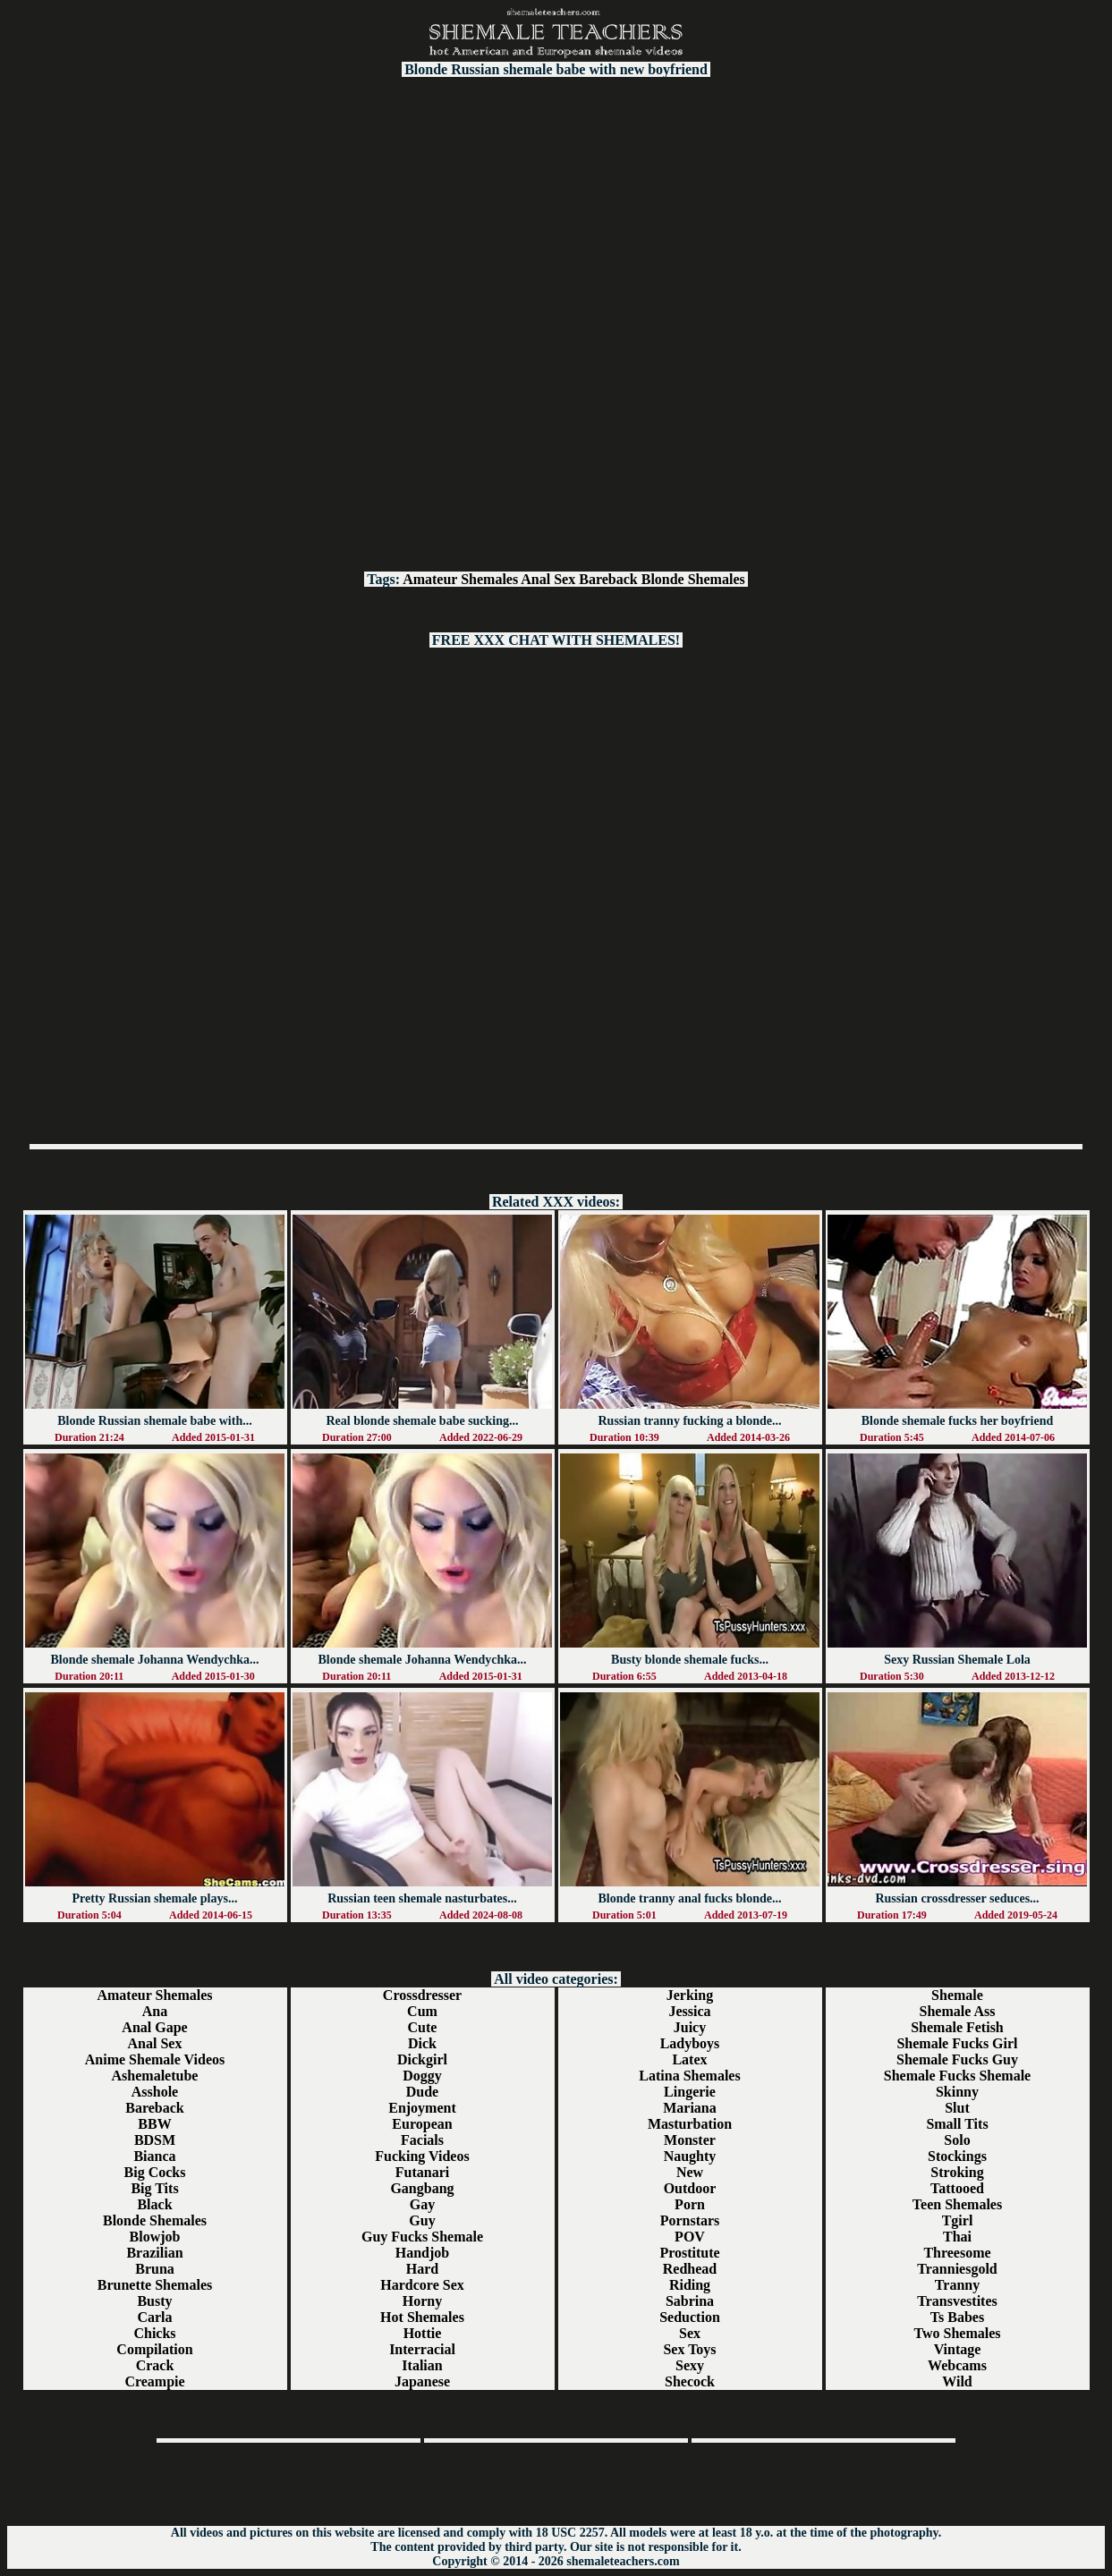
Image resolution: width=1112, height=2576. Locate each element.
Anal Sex (548, 579)
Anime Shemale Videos (155, 2059)
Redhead (690, 2268)
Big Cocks (155, 2172)
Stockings (957, 2156)
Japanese (422, 2381)
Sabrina (690, 2301)
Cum (422, 2011)
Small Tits (957, 2123)
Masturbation (690, 2123)
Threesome (956, 2252)
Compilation (154, 2349)
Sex (689, 2333)
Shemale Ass (958, 2011)
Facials (422, 2140)
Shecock (690, 2381)
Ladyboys (690, 2043)
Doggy (422, 2075)
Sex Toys (689, 2349)
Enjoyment (422, 2107)
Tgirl (957, 2220)
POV (690, 2236)
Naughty (690, 2156)
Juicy (690, 2027)
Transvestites (957, 2301)
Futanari (422, 2172)
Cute (422, 2027)
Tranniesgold (957, 2268)
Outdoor (690, 2188)
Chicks (154, 2333)
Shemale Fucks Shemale (957, 2075)
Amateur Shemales (460, 579)
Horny (422, 2301)
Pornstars (690, 2220)
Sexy (689, 2365)
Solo (957, 2140)
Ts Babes (957, 2317)
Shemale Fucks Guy (957, 2059)
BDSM (154, 2140)
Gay (422, 2204)
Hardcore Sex (421, 2284)
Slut (957, 2107)
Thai (957, 2236)
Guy (422, 2220)
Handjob (422, 2252)
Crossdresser (422, 1995)
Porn (690, 2204)
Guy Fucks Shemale (422, 2236)
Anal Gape (154, 2027)
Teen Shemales (957, 2204)
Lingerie (690, 2091)
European (422, 2123)
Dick (422, 2043)
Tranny (957, 2284)
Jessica (689, 2011)
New (689, 2172)
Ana (154, 2011)
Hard (422, 2268)
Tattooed (957, 2188)
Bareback (608, 579)
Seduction (689, 2317)
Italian (422, 2365)
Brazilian (154, 2252)
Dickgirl (422, 2059)
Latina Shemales (689, 2075)
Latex (689, 2059)
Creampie (154, 2381)
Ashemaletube (155, 2075)
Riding (689, 2284)
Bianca (154, 2156)
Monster (690, 2140)
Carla (154, 2317)
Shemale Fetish (957, 2027)
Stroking (956, 2172)
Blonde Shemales (693, 579)
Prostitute (689, 2252)
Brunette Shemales (155, 2284)
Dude (422, 2091)
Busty (154, 2301)
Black (154, 2204)
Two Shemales (956, 2333)
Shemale (957, 1995)
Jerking (689, 1995)
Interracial (422, 2349)
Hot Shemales (422, 2317)
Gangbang (422, 2188)
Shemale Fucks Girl (956, 2043)
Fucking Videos (422, 2156)
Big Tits (154, 2188)
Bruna (154, 2268)
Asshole (155, 2091)
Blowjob (155, 2236)
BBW (154, 2123)
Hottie (422, 2333)
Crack (155, 2365)
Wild (957, 2381)
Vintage (957, 2349)
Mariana (690, 2107)
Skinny (957, 2091)
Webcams (957, 2365)
